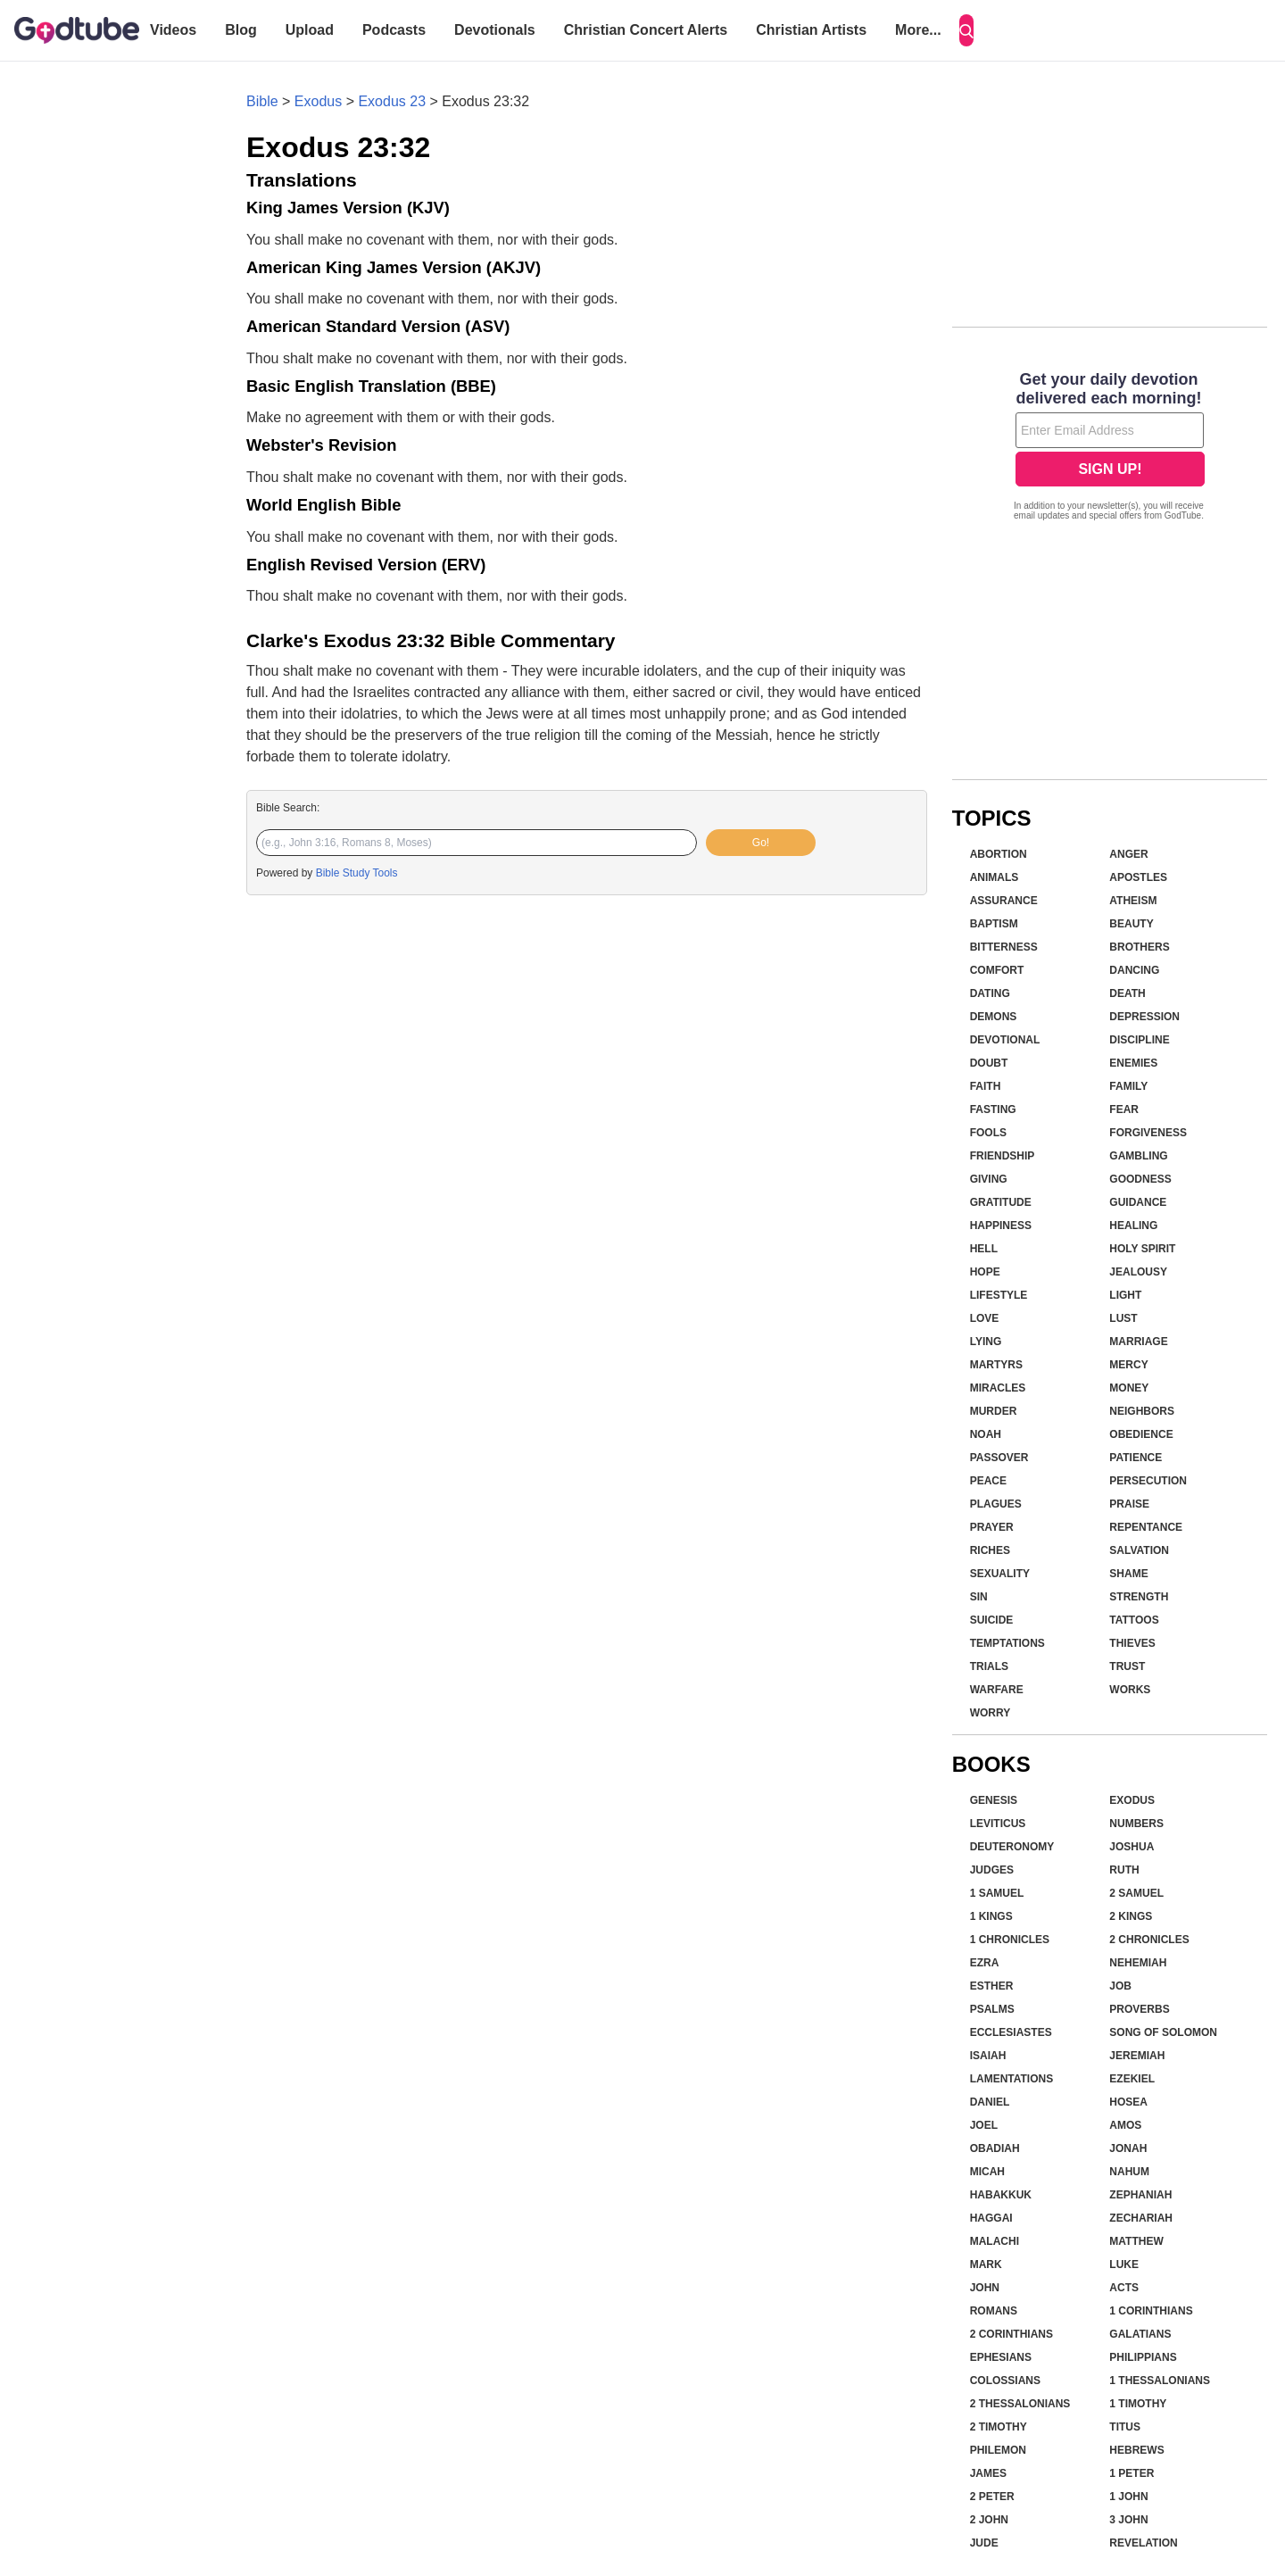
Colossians (1005, 2380)
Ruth (1124, 1870)
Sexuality (1000, 1573)
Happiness (1001, 1225)
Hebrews (1136, 2450)
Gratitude (1001, 1202)
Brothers (1139, 947)
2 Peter (992, 2496)
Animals (994, 877)
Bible (262, 101)
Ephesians (1001, 2357)
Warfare (997, 1689)
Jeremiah (1137, 2055)
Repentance (1145, 1527)
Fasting (993, 1109)
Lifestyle (999, 1295)
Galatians (1140, 2334)
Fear (1124, 1109)
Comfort (997, 970)
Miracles (998, 1388)
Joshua (1131, 1847)
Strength (1138, 1597)
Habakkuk (1001, 2195)
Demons (993, 1016)
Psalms (992, 2009)
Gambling (1138, 1156)
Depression (1144, 1016)
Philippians (1142, 2357)
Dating (990, 993)
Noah (985, 1434)
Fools (988, 1132)
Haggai (991, 2218)
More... (918, 29)
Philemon (998, 2450)
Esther (992, 1986)
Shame (1128, 1573)
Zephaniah (1140, 2195)
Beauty (1131, 924)
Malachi (994, 2241)
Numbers (1136, 1823)
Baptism (994, 924)
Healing (1133, 1225)
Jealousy (1138, 1272)
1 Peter (1131, 2473)
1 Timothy (1137, 2403)
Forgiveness (1148, 1132)
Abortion (998, 854)
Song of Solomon (1163, 2032)
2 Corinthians (1011, 2334)
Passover (999, 1457)
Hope (985, 1272)
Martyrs (996, 1365)
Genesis (993, 1800)
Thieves (1132, 1643)
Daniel (990, 2102)
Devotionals (494, 29)
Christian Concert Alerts (645, 29)
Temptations (1007, 1643)
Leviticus (998, 1823)
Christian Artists (811, 29)
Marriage (1138, 1341)
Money (1128, 1388)
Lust (1123, 1318)
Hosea (1128, 2102)
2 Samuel (1136, 1893)
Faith (985, 1086)
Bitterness (1004, 947)
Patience (1135, 1457)
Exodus (318, 101)
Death (1127, 993)
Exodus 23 (392, 101)
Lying (986, 1341)
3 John (1128, 2520)
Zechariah (1141, 2218)
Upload (310, 29)
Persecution (1148, 1481)
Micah (987, 2171)
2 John (989, 2520)
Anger (1128, 854)
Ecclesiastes (1011, 2032)
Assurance (1004, 900)
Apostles (1138, 877)
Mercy (1128, 1365)
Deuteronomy (1012, 1847)
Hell (984, 1248)
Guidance (1137, 1202)
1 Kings (991, 1916)
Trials (989, 1666)
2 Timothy (998, 2427)
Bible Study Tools (357, 873)
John (984, 2287)
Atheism (1132, 900)
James (988, 2473)
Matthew (1136, 2241)
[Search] (966, 30)
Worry (990, 1713)
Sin (979, 1597)
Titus (1124, 2427)
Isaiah (988, 2055)
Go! (760, 842)
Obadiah (995, 2148)
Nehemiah (1137, 1963)
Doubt (989, 1063)
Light (1125, 1295)
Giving (988, 1179)
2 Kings (1130, 1916)
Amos (1125, 2125)
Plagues (996, 1504)
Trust (1127, 1666)
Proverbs (1139, 2009)
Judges (992, 1870)
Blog (241, 29)
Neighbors (1141, 1411)
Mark (986, 2264)
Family (1128, 1086)
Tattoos (1133, 1620)
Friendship (1002, 1156)
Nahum (1129, 2171)
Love (984, 1318)
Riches (990, 1550)
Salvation (1139, 1550)
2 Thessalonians (1020, 2403)
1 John (1128, 2496)
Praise (1129, 1504)
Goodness (1140, 1179)
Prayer (992, 1527)
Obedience (1141, 1434)
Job (1120, 1986)
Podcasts (394, 29)
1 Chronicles (1009, 1939)
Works (1129, 1689)
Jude (984, 2543)
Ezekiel (1132, 2079)
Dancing (1134, 970)
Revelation (1143, 2543)
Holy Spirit (1142, 1248)
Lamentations (1012, 2079)
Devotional (1005, 1040)
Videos (173, 29)
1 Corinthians (1150, 2311)
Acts (1124, 2287)
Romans (993, 2311)
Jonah (1128, 2148)
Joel (984, 2125)
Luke (1124, 2264)
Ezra (984, 1963)
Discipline (1139, 1040)
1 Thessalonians (1159, 2380)
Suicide (992, 1620)
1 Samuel (997, 1893)
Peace (988, 1481)
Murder (993, 1411)
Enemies (1133, 1063)
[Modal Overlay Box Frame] (1109, 448)
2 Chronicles (1149, 1939)
